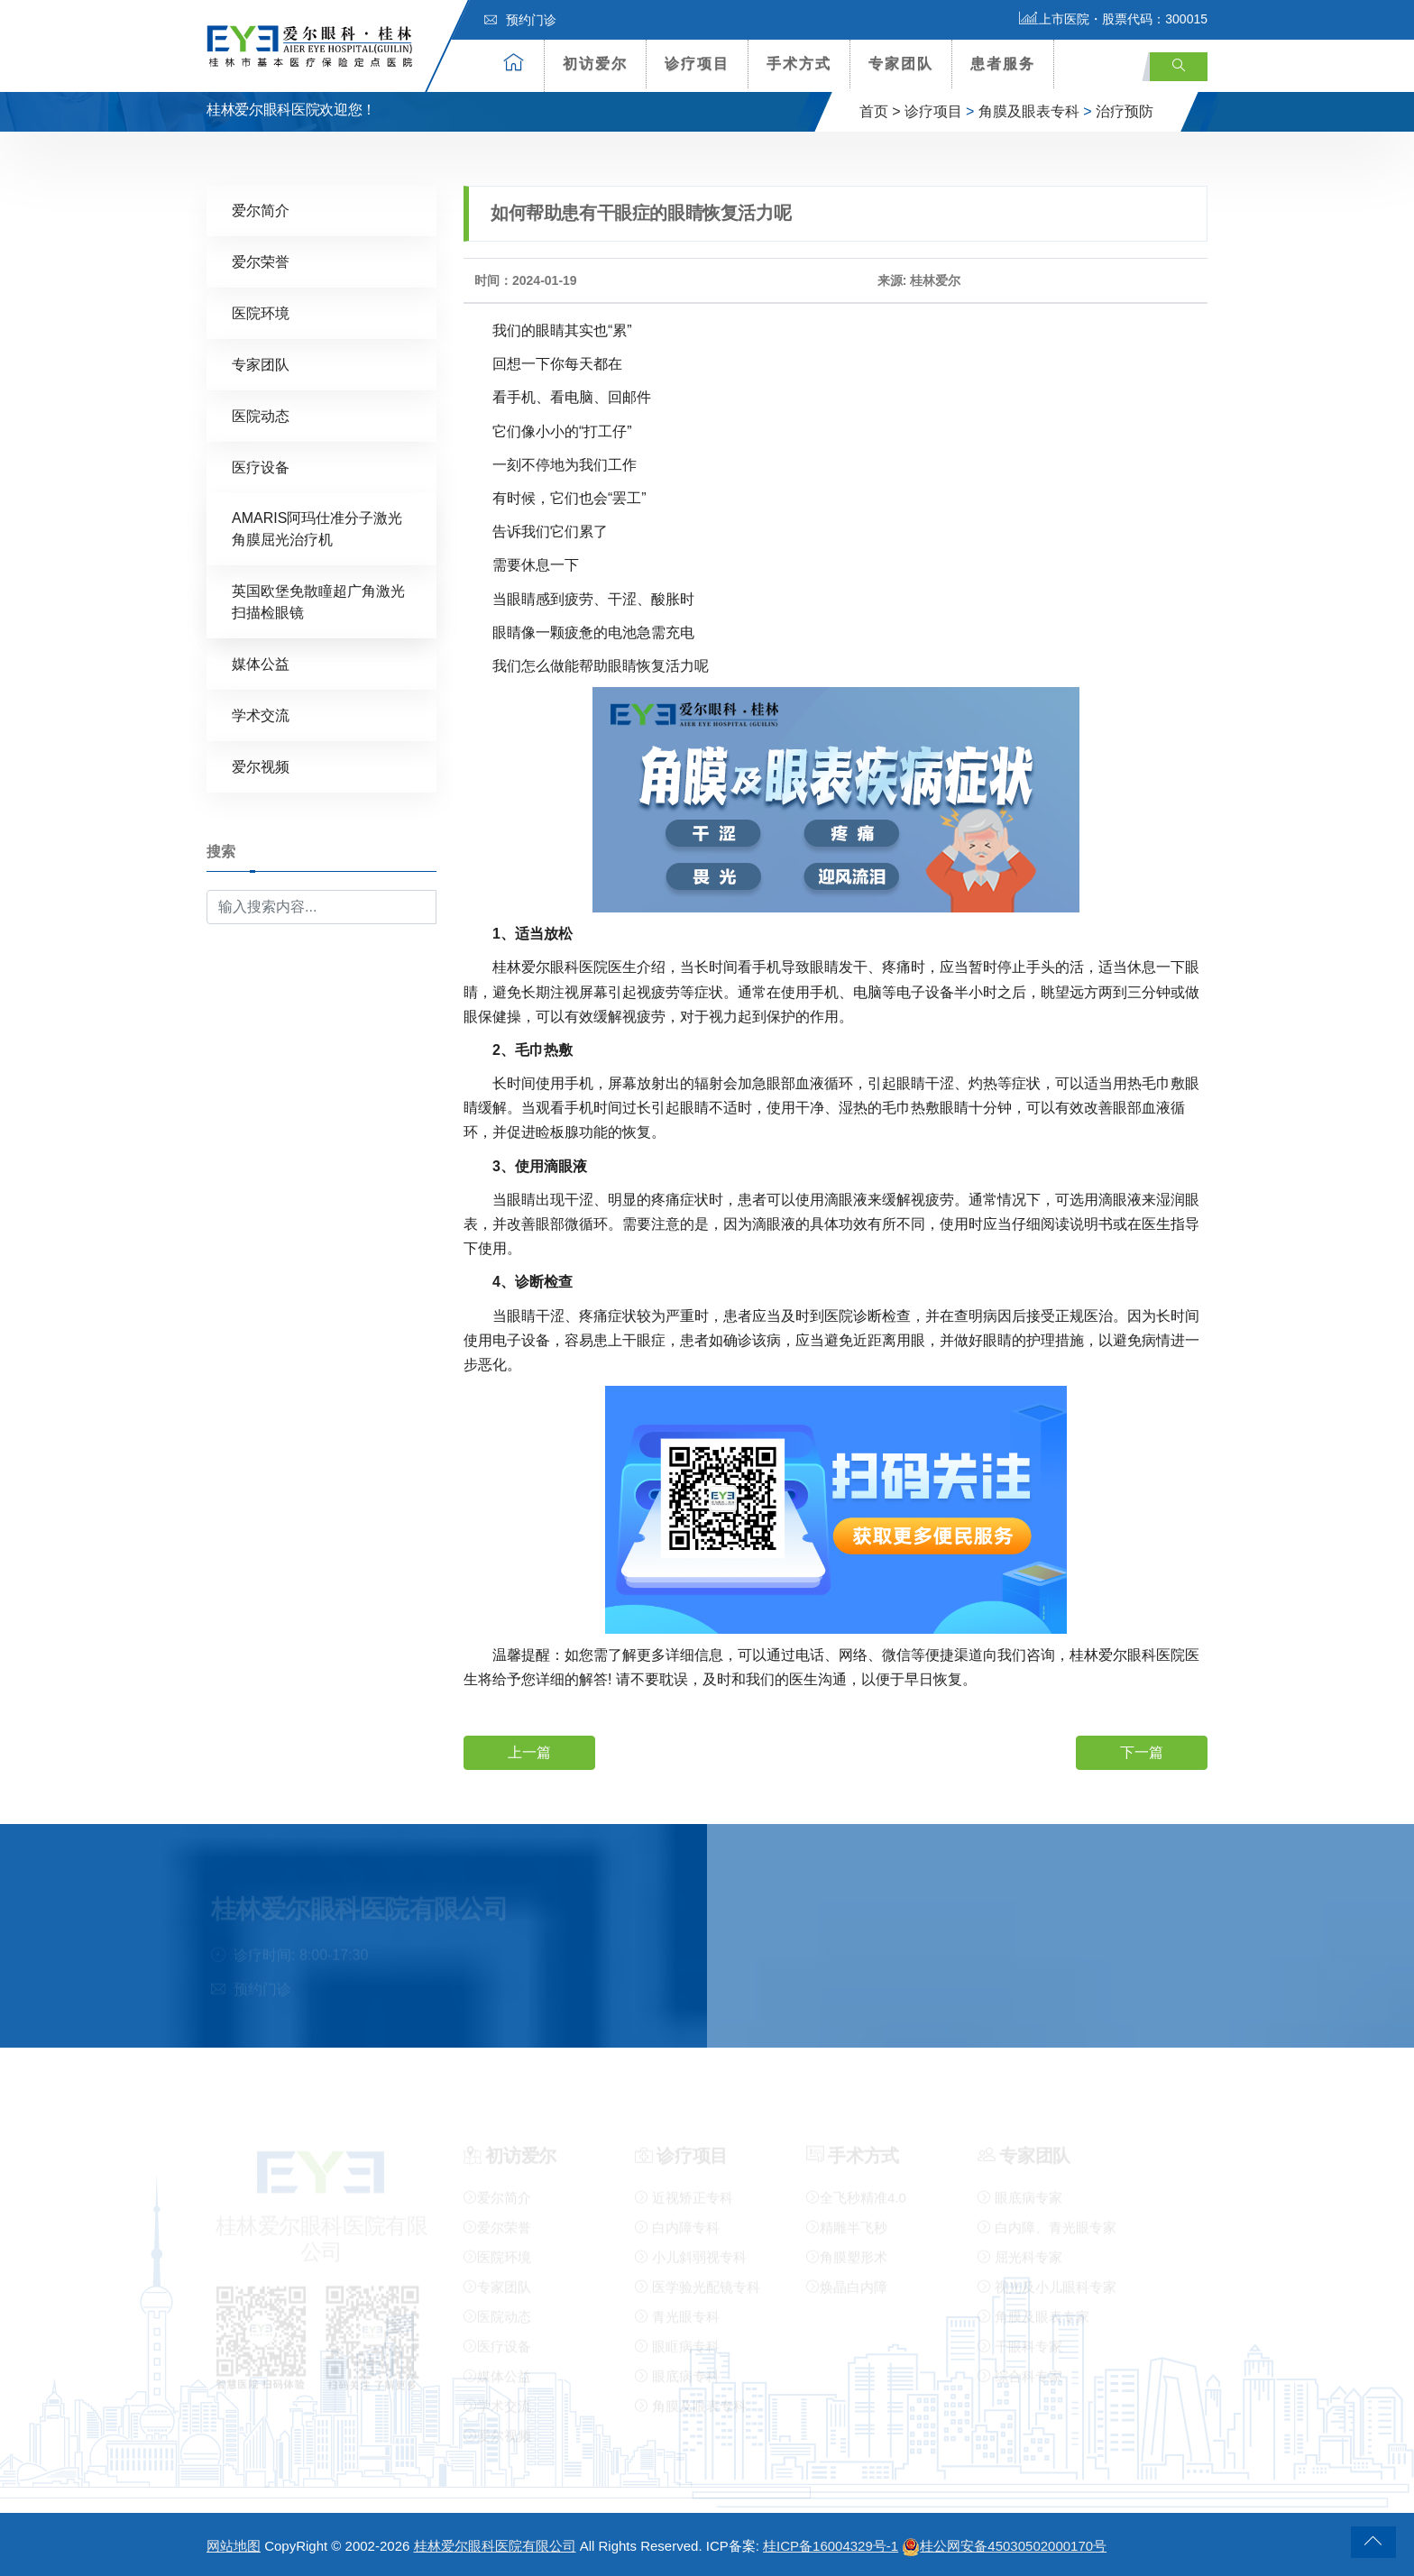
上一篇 (529, 1751)
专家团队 (900, 63)
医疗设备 (260, 466)
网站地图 (234, 2545)
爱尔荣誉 (260, 261)
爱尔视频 (260, 766)
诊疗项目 (697, 63)
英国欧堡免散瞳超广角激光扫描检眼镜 (318, 600)
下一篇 (1141, 1751)
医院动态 (260, 415)
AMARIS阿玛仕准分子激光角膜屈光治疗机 (317, 527)
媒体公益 (260, 663)
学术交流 (260, 714)
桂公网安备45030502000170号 (1004, 2545)
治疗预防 (1124, 111)
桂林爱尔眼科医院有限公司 (495, 2545)
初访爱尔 (595, 63)
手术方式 (799, 63)
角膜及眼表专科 (1028, 111)
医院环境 (260, 312)
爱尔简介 (260, 209)
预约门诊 (520, 20)
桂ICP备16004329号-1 (830, 2545)
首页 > (880, 111)
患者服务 (1002, 63)
